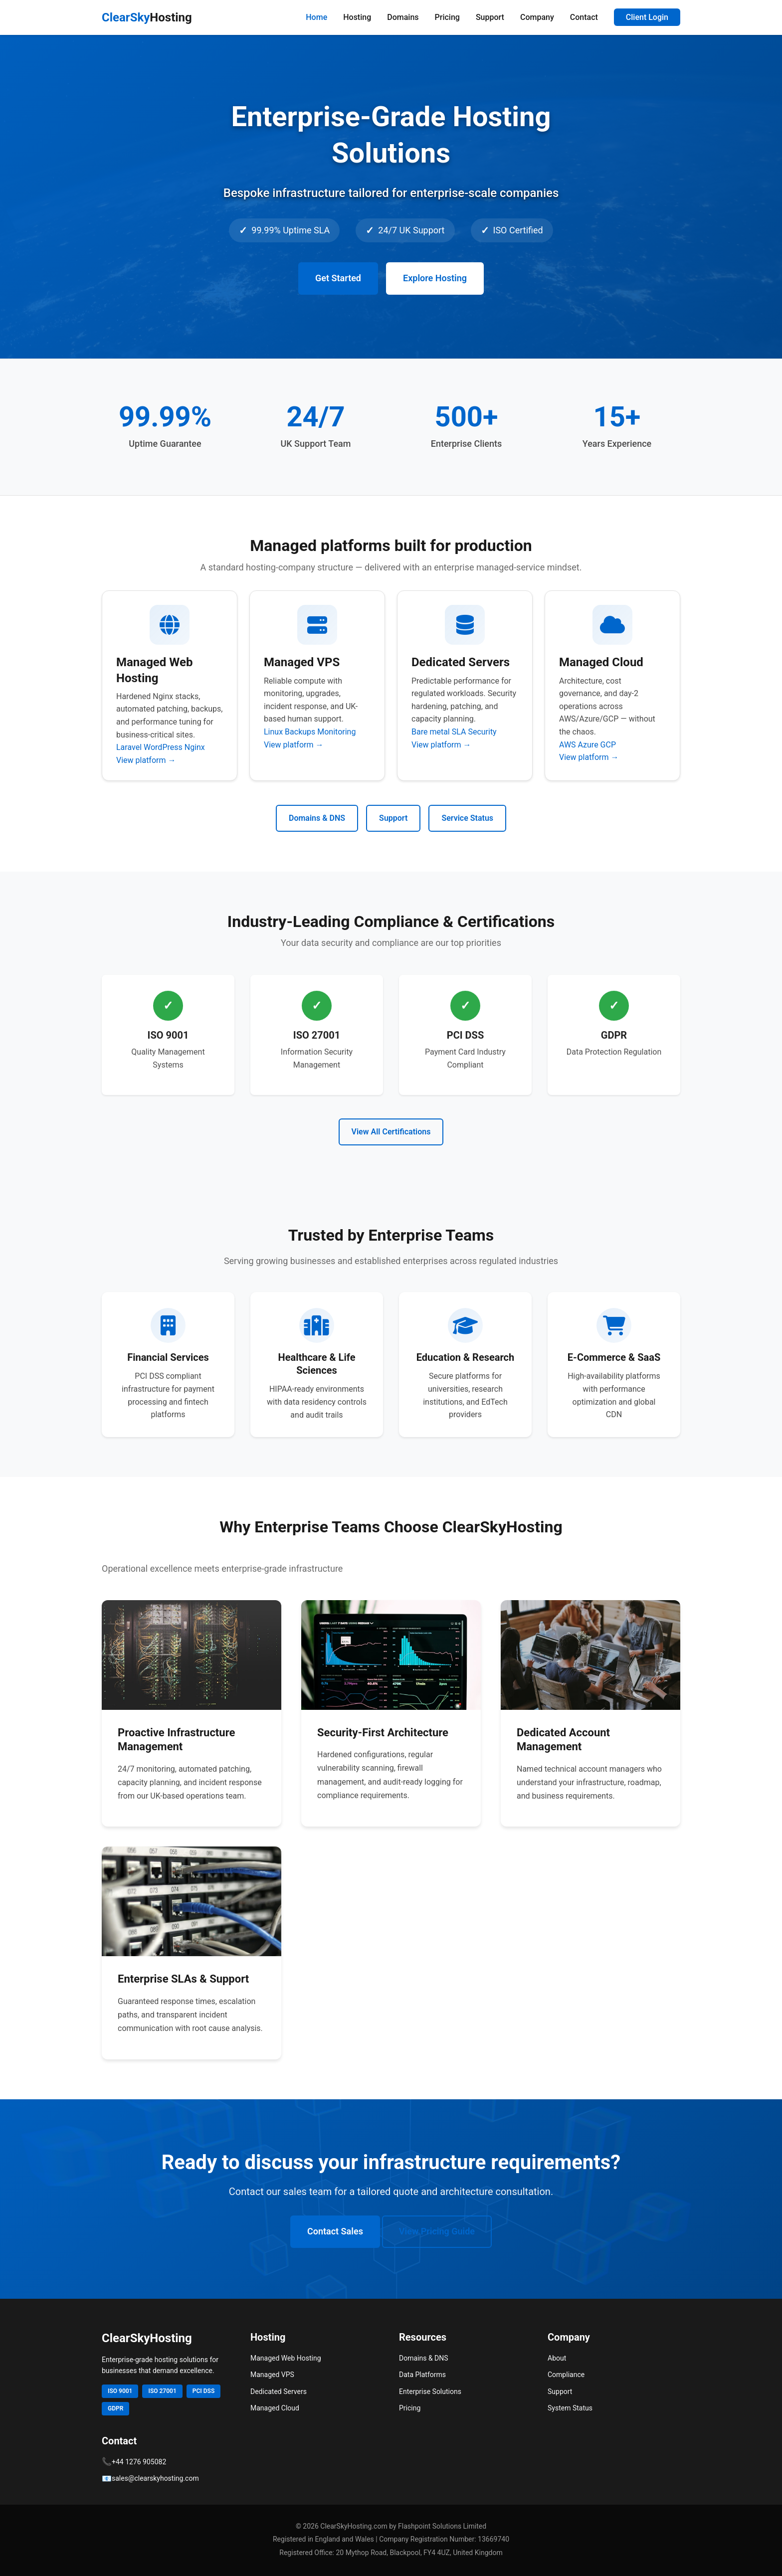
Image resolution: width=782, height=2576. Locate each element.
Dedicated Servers (278, 2391)
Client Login (647, 17)
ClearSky (147, 17)
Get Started (338, 278)
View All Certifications (391, 1131)
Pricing (447, 17)
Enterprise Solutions (430, 2391)
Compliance (566, 2375)
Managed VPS (272, 2375)
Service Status (467, 818)
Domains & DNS (317, 818)
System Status (570, 2408)
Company (537, 17)
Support (490, 17)
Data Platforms (422, 2375)
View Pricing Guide (437, 2231)
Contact (584, 17)
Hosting (357, 17)
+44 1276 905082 (139, 2462)
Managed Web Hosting (285, 2358)
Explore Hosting (435, 278)
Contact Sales (335, 2231)
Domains (402, 17)
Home (316, 17)
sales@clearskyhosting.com (155, 2478)
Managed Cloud (274, 2408)
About (557, 2358)
